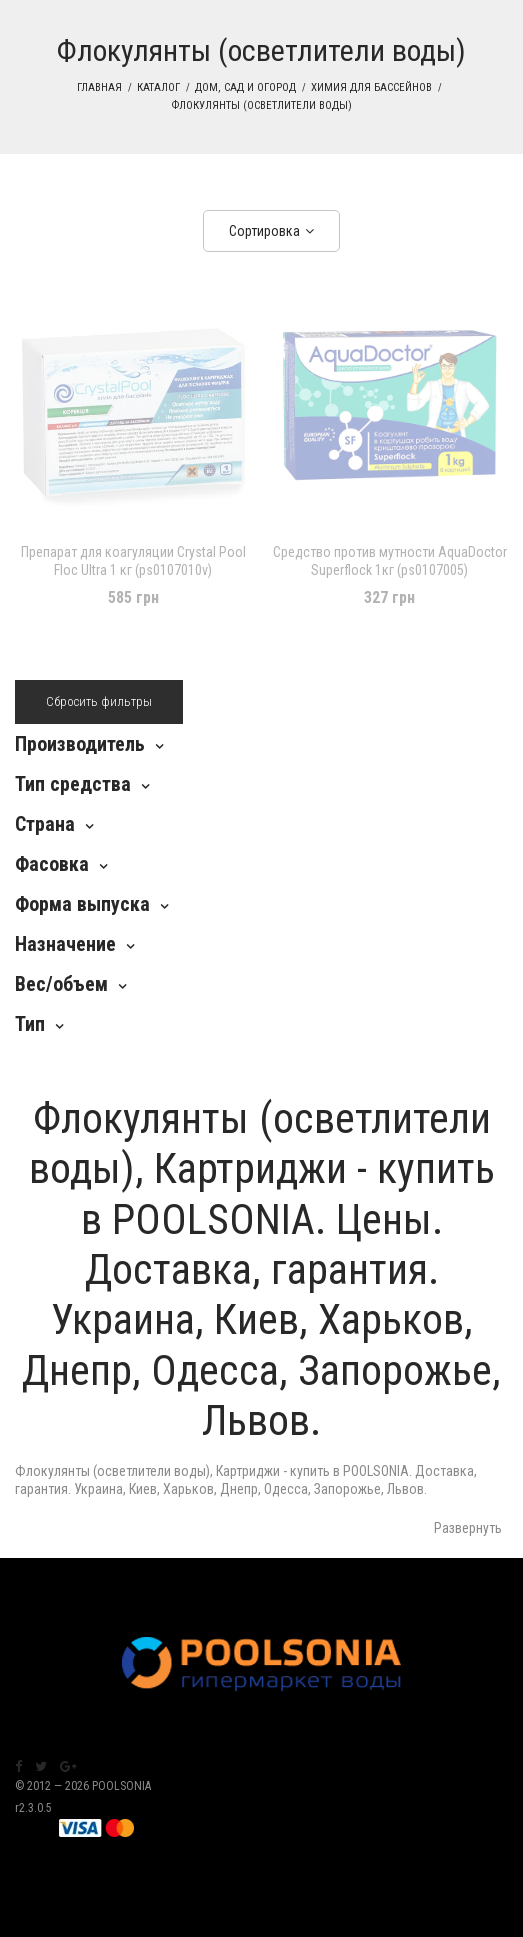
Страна (45, 824)
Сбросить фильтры (99, 701)
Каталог (158, 87)
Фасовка (52, 864)
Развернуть (468, 1528)
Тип (30, 1024)
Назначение (65, 944)
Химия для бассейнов (371, 87)
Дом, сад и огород (245, 87)
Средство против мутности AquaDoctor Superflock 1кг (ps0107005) (390, 561)
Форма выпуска (82, 904)
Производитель (80, 744)
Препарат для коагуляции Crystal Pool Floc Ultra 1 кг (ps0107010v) (133, 561)
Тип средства (73, 784)
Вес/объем (61, 984)
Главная (99, 87)
